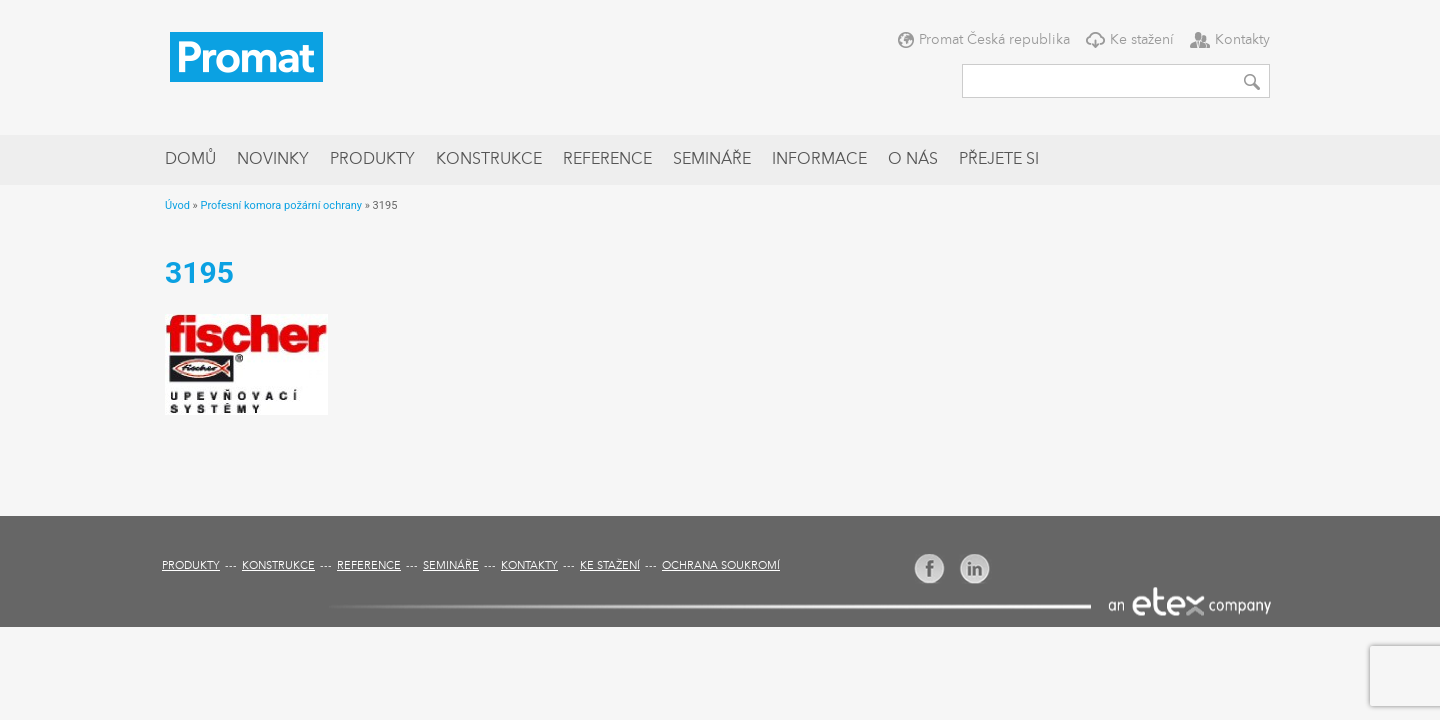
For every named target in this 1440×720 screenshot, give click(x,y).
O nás (913, 160)
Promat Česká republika (994, 40)
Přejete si (999, 160)
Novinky (273, 160)
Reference (607, 160)
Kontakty (1242, 40)
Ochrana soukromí (721, 566)
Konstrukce (489, 160)
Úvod (177, 205)
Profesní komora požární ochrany (280, 205)
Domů (190, 160)
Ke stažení (1142, 40)
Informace (819, 160)
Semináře (712, 160)
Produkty (372, 160)
